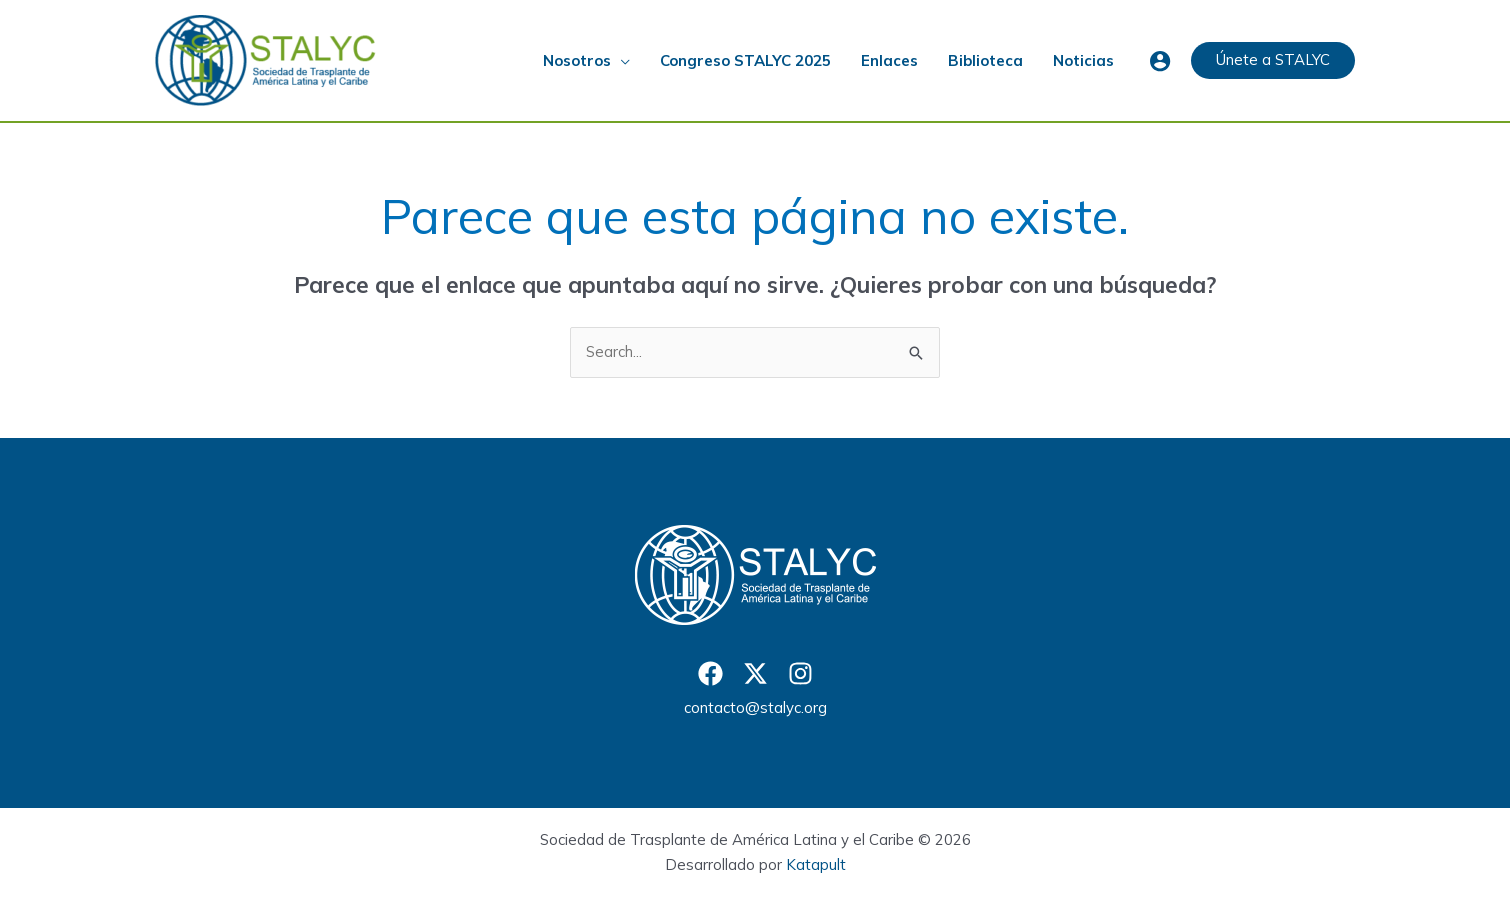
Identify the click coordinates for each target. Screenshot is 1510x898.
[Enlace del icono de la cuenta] (1160, 61)
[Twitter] (755, 673)
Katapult (816, 864)
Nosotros (577, 60)
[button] (1273, 60)
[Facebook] (710, 673)
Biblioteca (985, 60)
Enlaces (889, 60)
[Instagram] (800, 673)
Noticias (1083, 60)
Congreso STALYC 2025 (745, 60)
